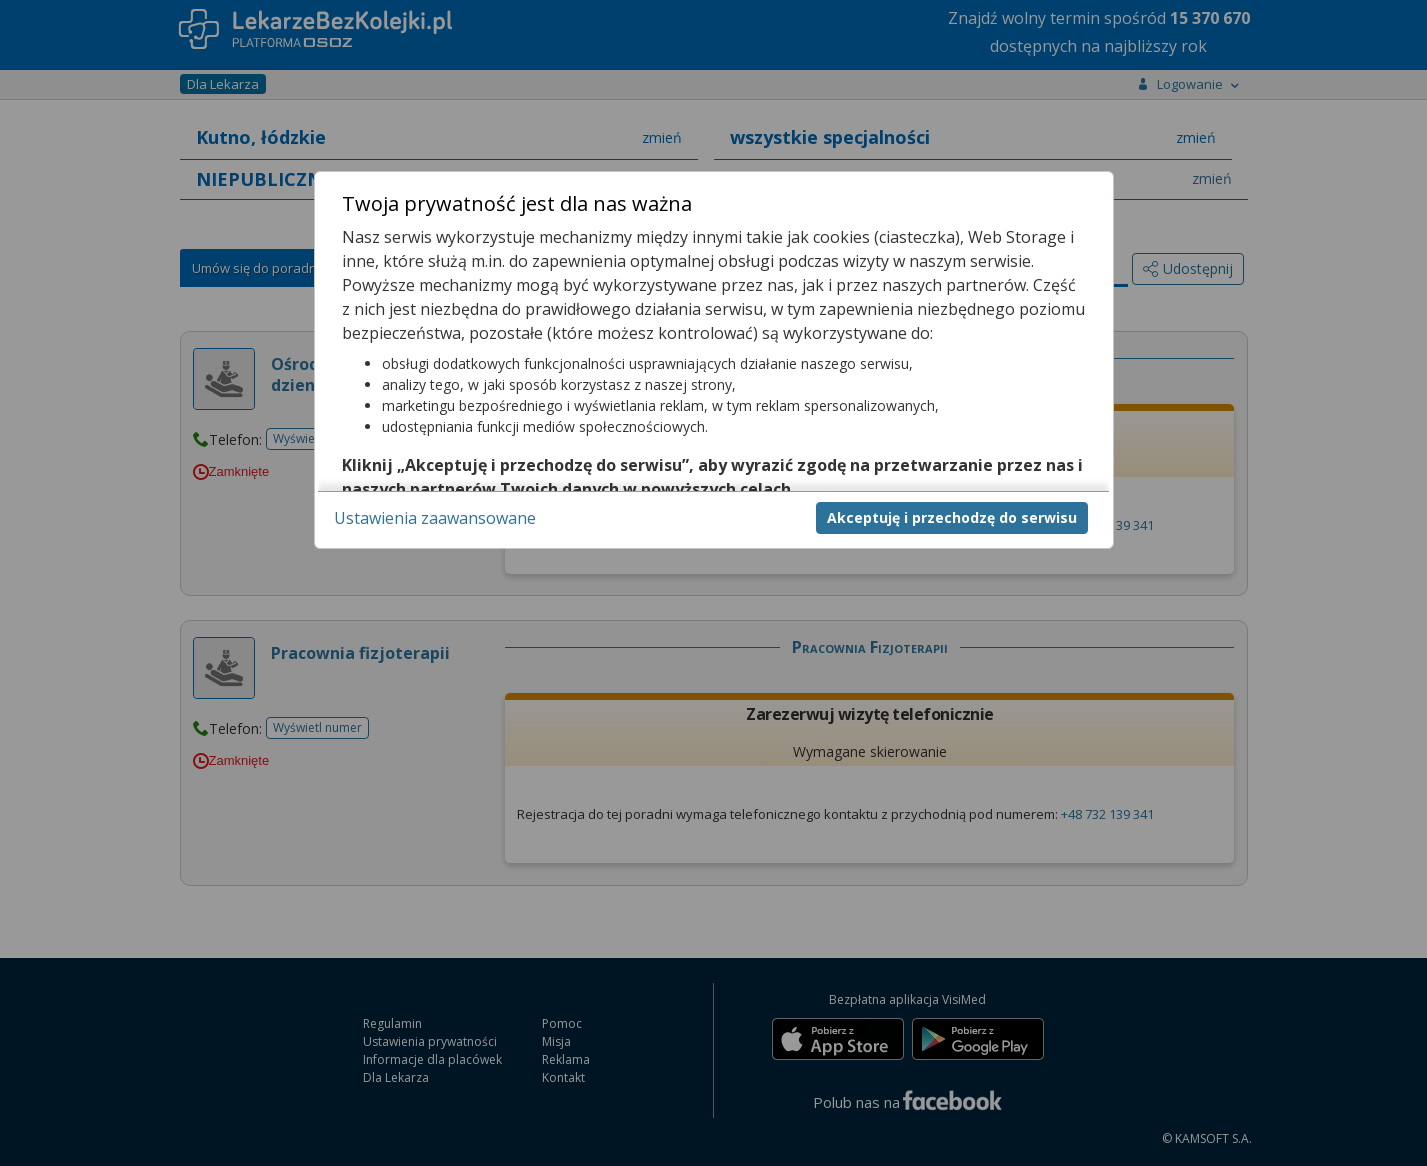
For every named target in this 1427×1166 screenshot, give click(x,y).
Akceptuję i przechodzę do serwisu (952, 517)
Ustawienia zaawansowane (435, 518)
